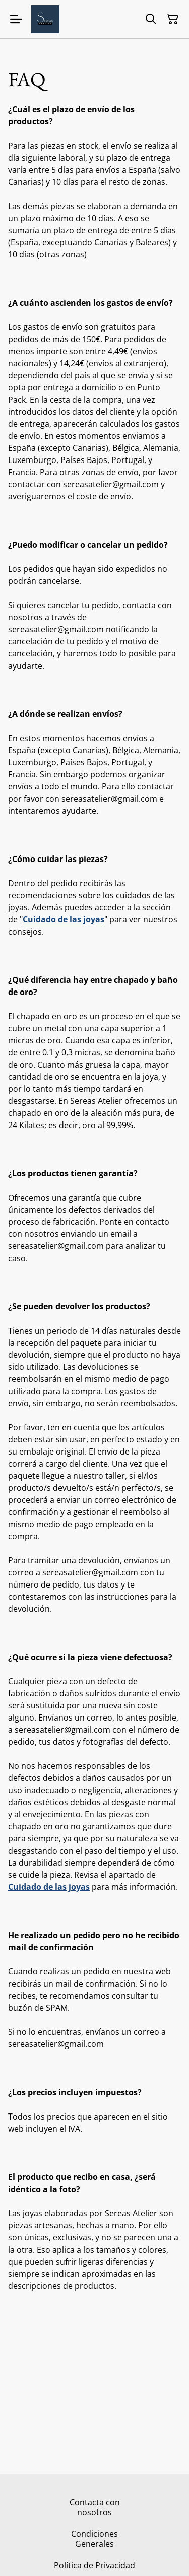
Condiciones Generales (94, 2538)
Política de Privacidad (94, 2565)
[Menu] (16, 19)
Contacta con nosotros (95, 2507)
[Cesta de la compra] (173, 19)
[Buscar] (151, 19)
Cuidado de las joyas (63, 919)
